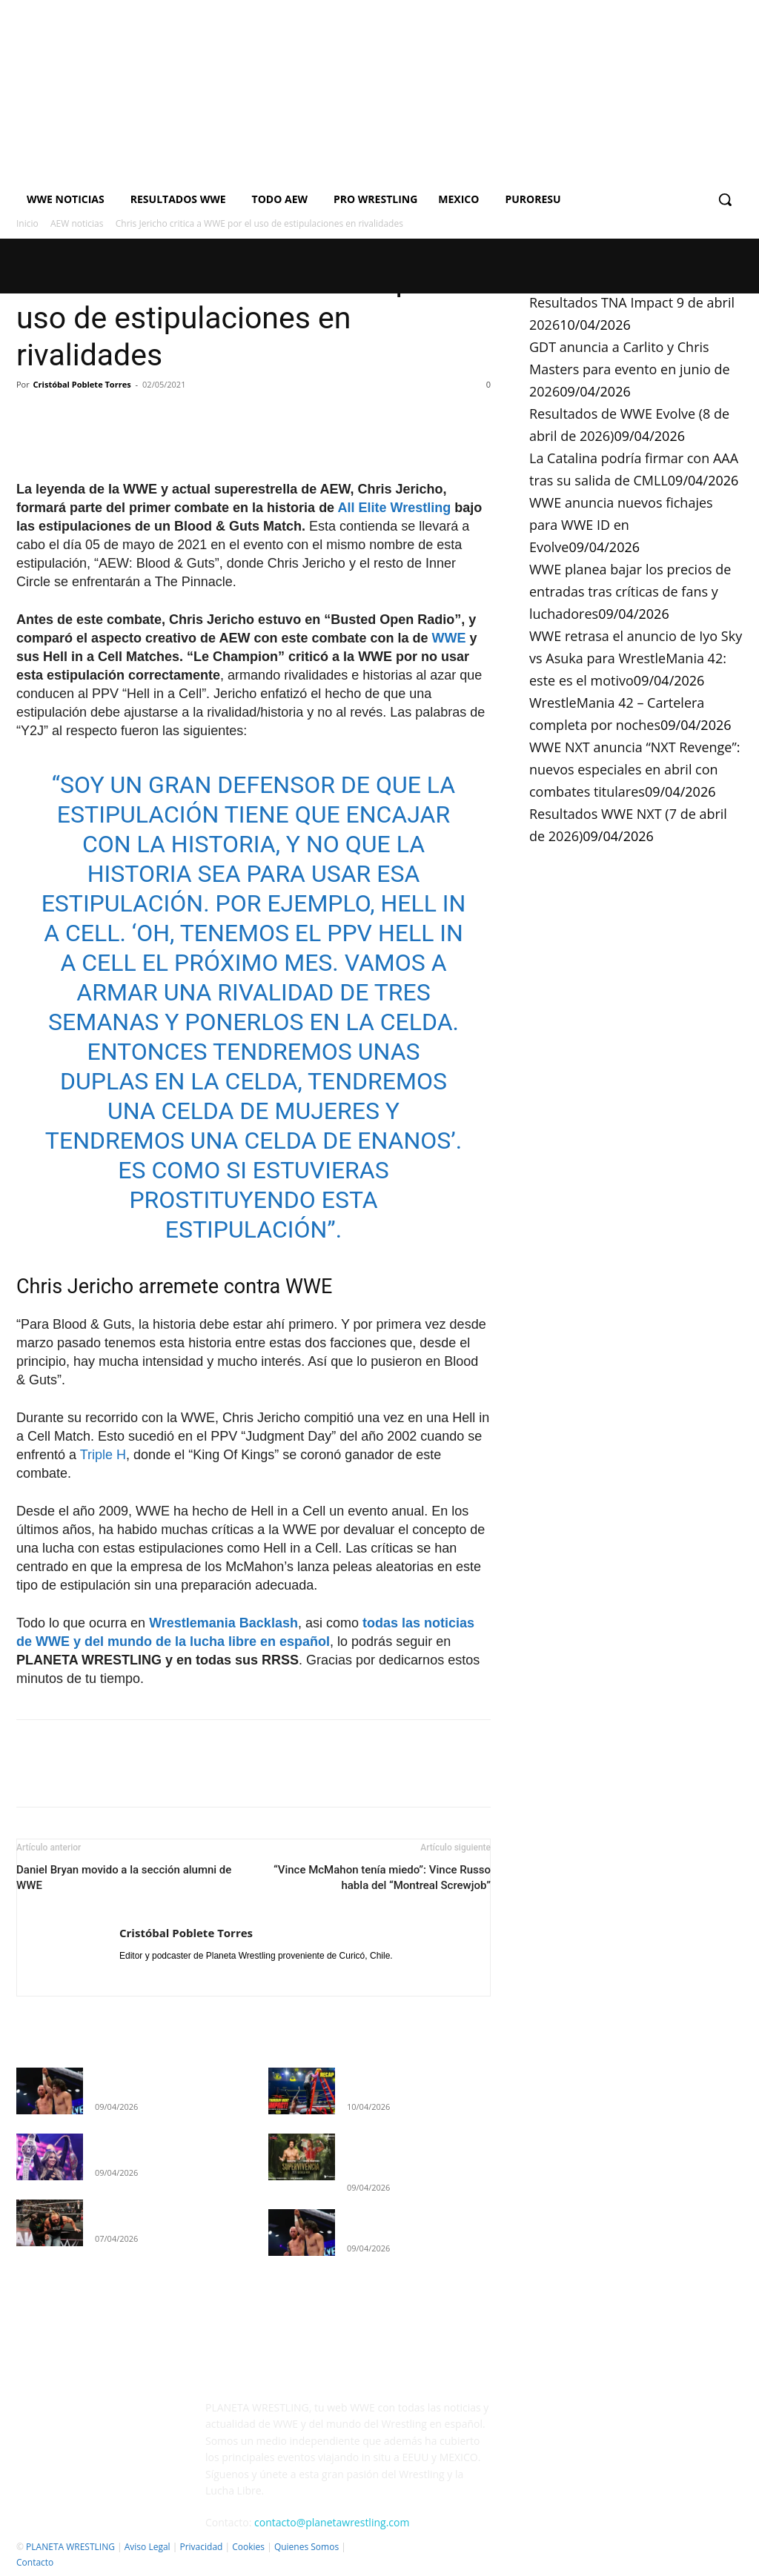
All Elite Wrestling (394, 507)
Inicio (27, 223)
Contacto (34, 2562)
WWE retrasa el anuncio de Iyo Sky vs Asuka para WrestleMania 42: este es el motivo (635, 658)
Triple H (103, 1454)
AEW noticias (77, 223)
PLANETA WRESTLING (70, 2546)
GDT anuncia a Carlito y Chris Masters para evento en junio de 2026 (629, 369)
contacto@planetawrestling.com (331, 2522)
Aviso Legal (147, 2546)
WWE (449, 638)
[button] (725, 199)
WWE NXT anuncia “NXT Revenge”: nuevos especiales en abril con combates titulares (634, 769)
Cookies (248, 2546)
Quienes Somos (306, 2546)
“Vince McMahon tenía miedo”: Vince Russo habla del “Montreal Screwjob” (382, 1877)
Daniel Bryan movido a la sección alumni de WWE (123, 1877)
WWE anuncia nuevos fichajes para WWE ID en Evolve (621, 525)
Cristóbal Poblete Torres (82, 384)
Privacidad (200, 2546)
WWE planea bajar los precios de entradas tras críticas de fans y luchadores (630, 591)
